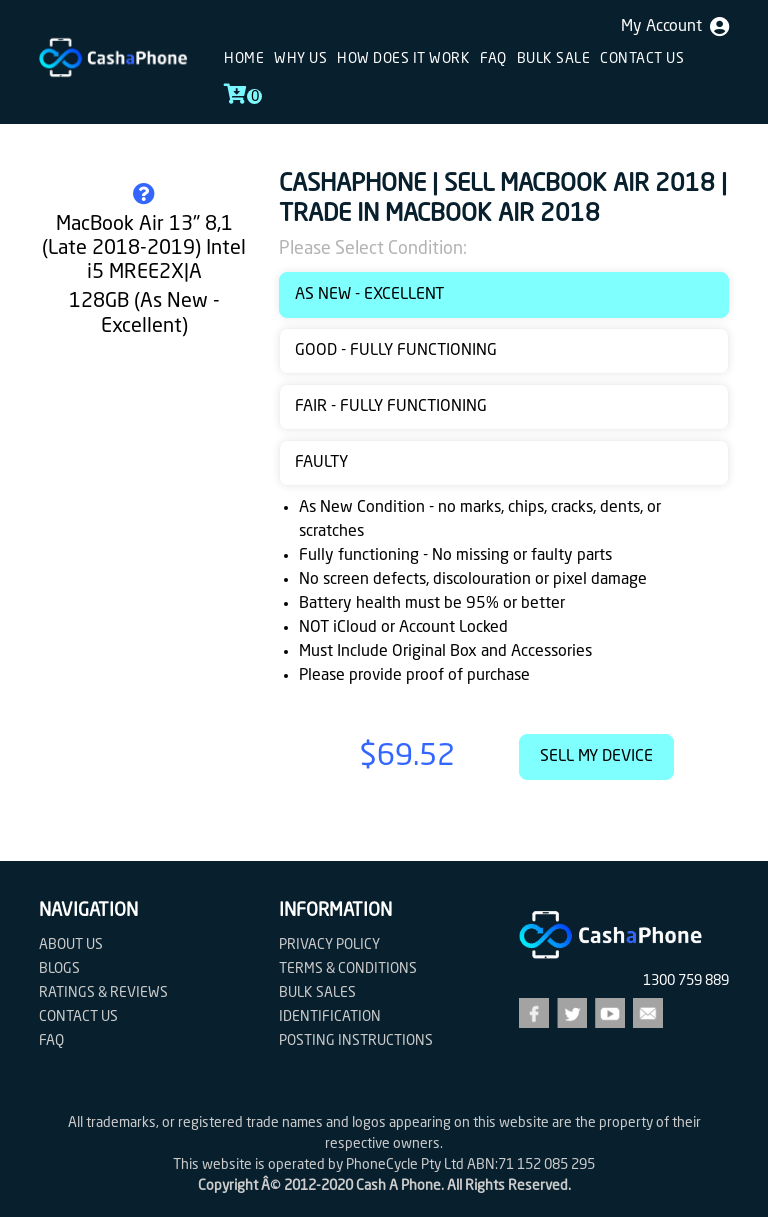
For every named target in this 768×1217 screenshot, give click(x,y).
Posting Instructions (356, 1041)
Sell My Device (596, 757)
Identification (330, 1017)
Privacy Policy (329, 945)
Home (244, 59)
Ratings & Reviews (103, 993)
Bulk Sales (317, 993)
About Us (71, 945)
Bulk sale (554, 59)
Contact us (642, 59)
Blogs (59, 969)
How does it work (403, 59)
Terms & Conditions (348, 969)
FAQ (493, 59)
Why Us (300, 59)
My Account (675, 27)
